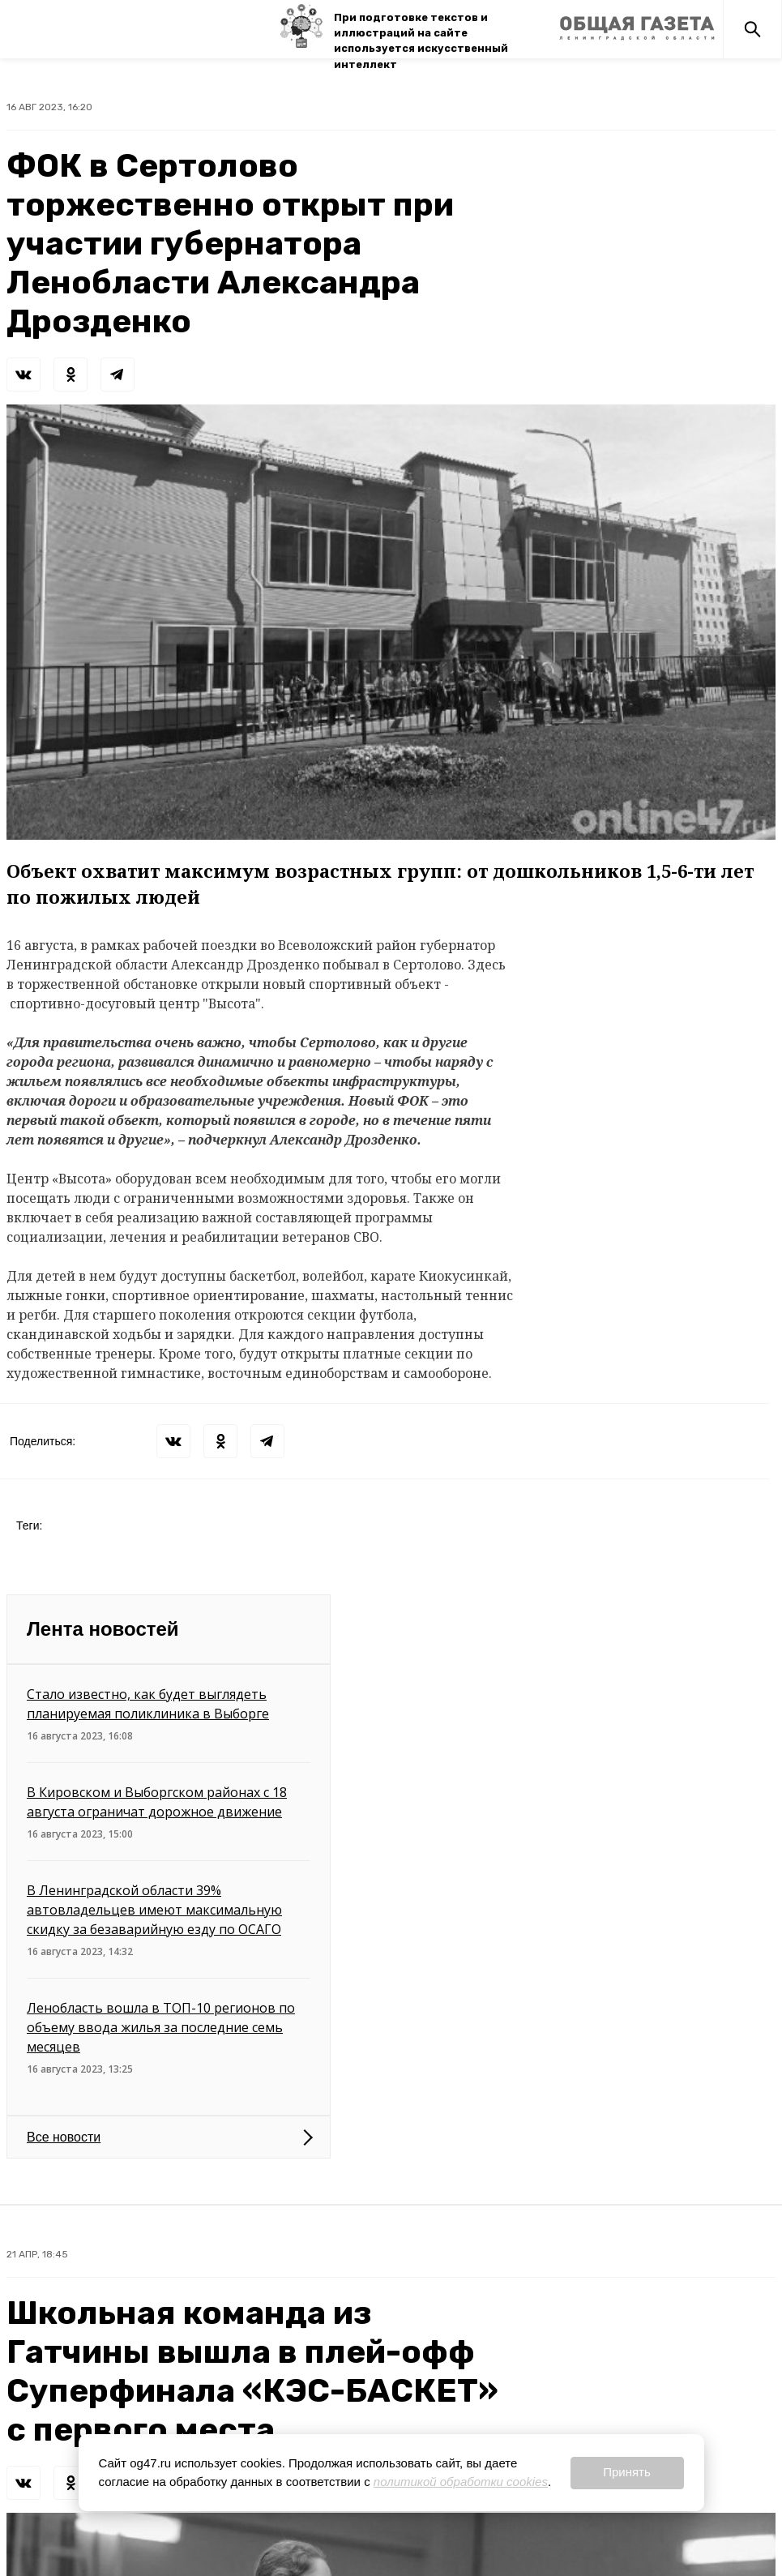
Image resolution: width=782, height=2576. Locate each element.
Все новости (63, 2137)
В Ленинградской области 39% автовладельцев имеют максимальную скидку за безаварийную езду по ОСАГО (154, 1909)
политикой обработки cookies (461, 2481)
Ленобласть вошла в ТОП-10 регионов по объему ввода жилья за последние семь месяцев (161, 2027)
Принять (627, 2472)
